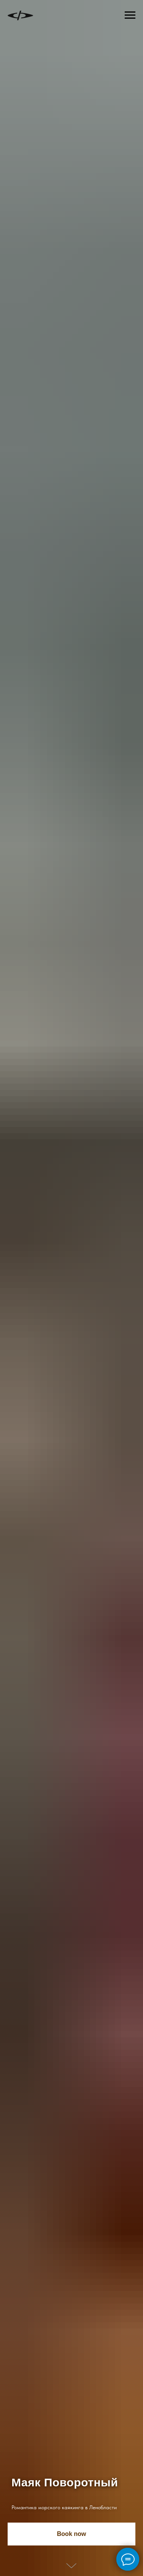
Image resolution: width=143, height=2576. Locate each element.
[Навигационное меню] (130, 15)
